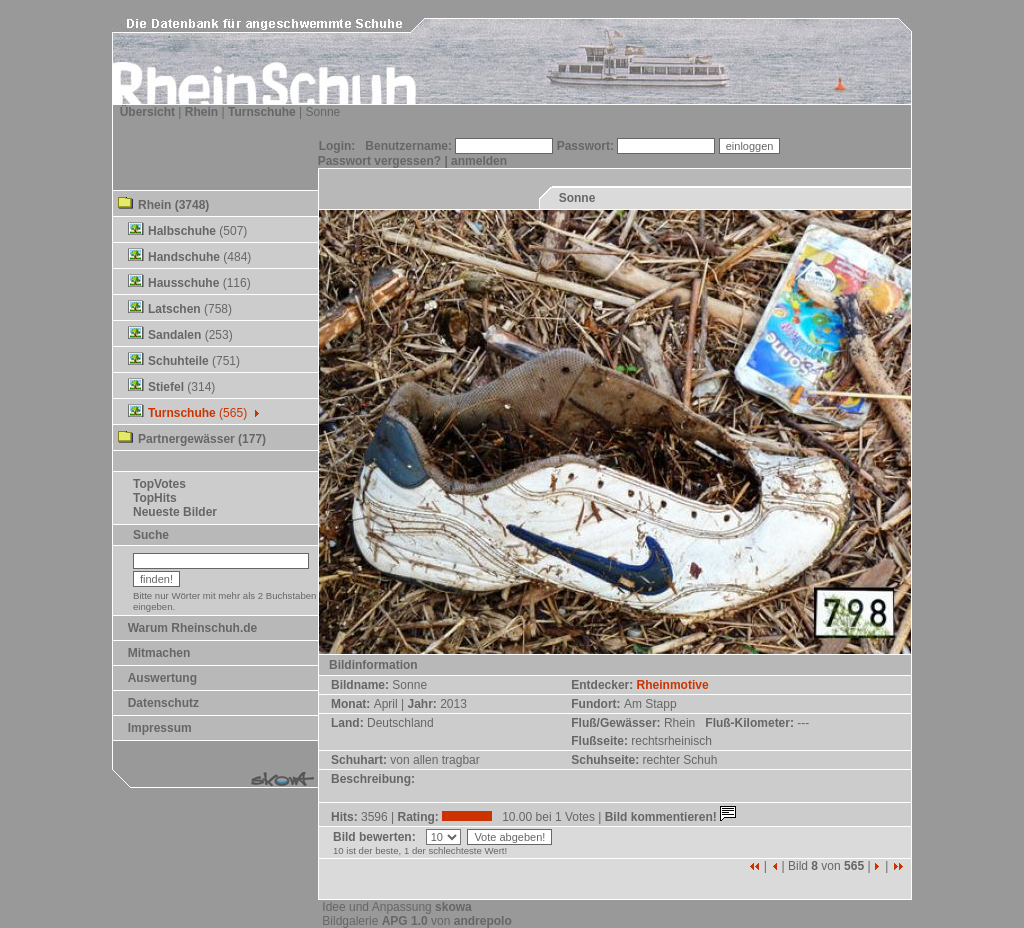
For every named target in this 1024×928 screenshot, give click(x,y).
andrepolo (483, 921)
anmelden (479, 161)
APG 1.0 (405, 921)
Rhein (201, 112)
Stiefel (166, 387)
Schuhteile (178, 361)
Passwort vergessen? (379, 161)
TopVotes (159, 484)
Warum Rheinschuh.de (193, 628)
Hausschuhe (183, 283)
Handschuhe (184, 257)
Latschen (174, 309)
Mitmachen (159, 653)
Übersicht (147, 112)
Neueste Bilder (175, 512)
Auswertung (162, 678)
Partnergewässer (186, 439)
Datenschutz (163, 703)
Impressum (160, 728)
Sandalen (174, 335)
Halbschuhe (182, 231)
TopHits (155, 498)
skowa (453, 907)
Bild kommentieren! (672, 817)
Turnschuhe (262, 112)
